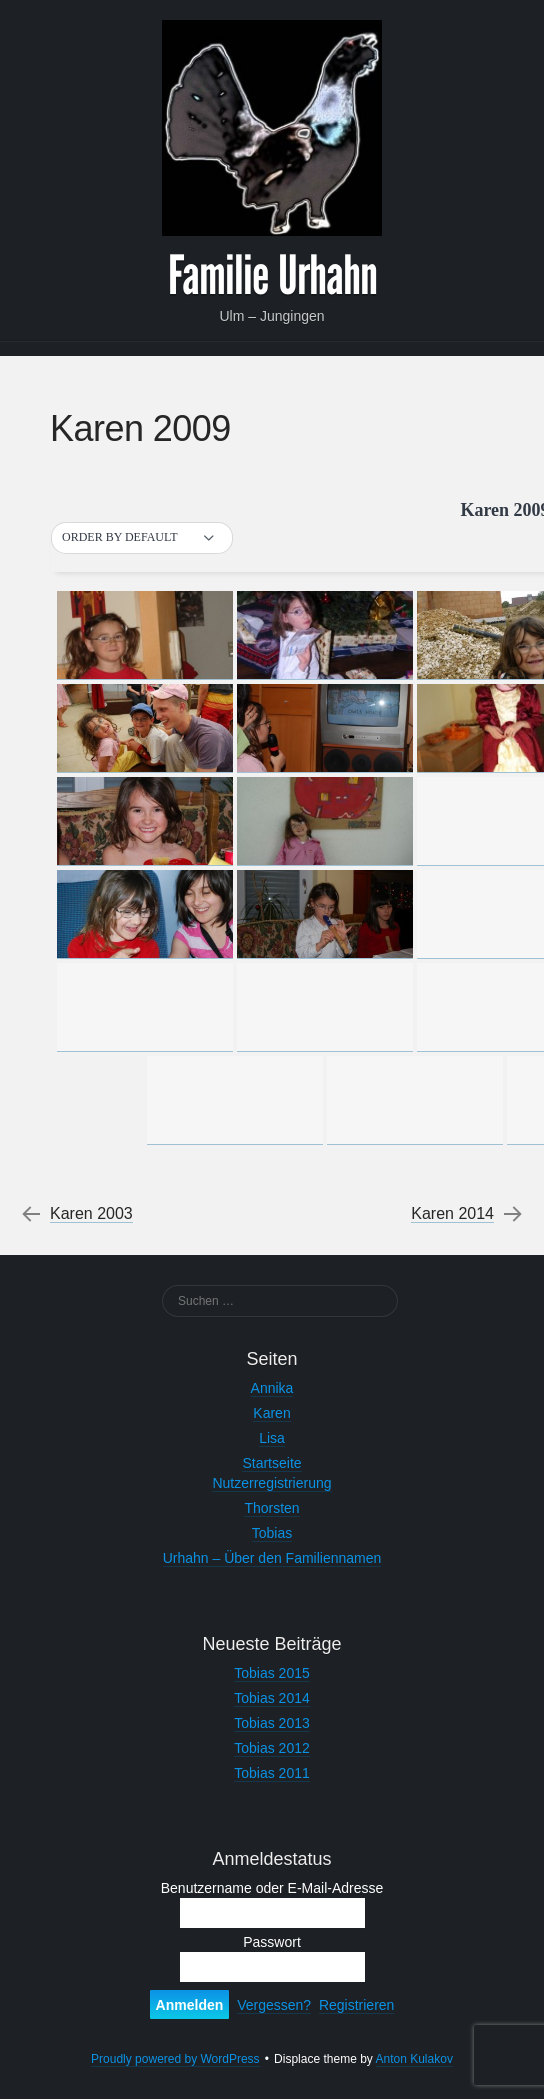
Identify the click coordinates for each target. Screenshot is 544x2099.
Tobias (272, 1533)
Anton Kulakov (414, 2059)
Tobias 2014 (272, 1698)
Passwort (272, 1942)
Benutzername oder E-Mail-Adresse (272, 1888)
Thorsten (271, 1508)
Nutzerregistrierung (271, 1483)
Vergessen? (274, 2005)
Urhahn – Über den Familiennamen (272, 1558)
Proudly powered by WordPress (175, 2059)
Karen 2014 (452, 1214)
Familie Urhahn (272, 276)
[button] (142, 538)
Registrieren (356, 2005)
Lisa (272, 1438)
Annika (272, 1388)
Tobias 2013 (272, 1723)
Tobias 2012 (272, 1748)
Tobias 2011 (272, 1773)
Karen (271, 1413)
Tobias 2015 (272, 1673)
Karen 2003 (91, 1214)
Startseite (271, 1463)
